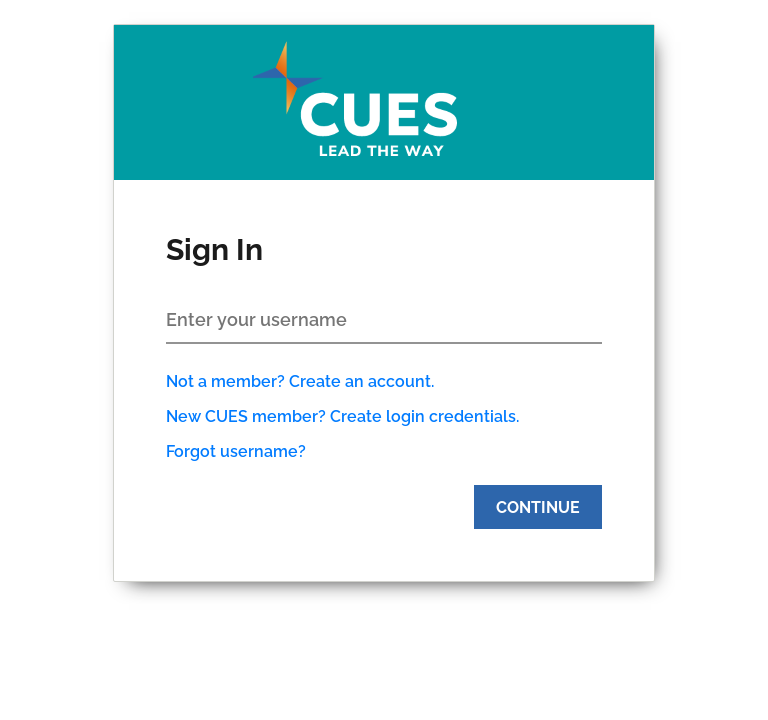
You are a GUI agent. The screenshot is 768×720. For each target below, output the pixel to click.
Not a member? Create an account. (300, 381)
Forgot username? (236, 451)
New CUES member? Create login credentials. (342, 416)
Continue (538, 507)
